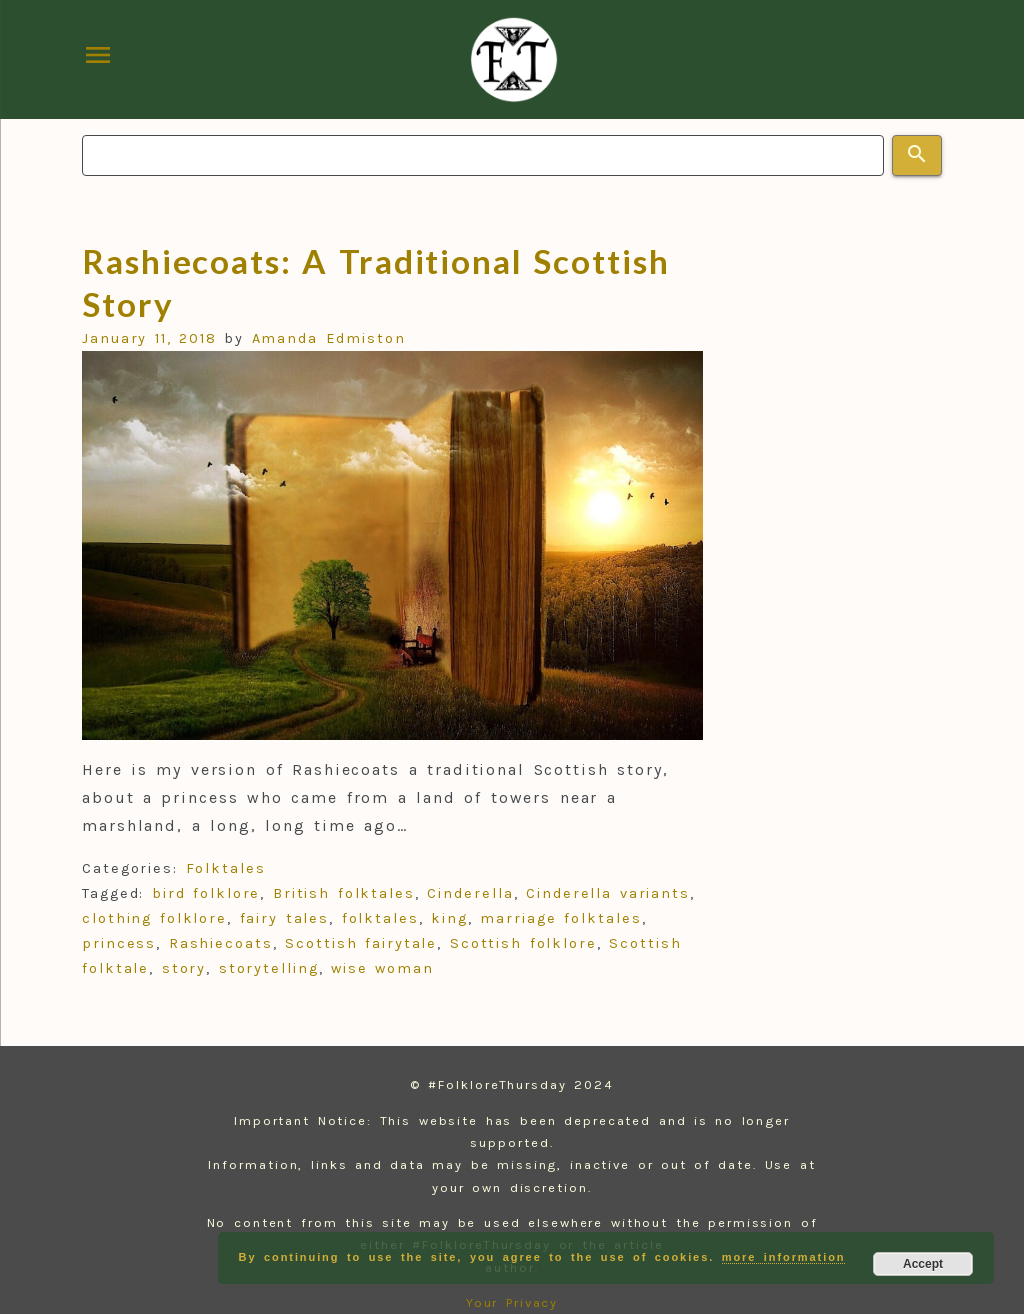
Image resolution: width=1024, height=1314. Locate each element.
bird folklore (206, 893)
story (184, 968)
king (449, 918)
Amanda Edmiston (329, 338)
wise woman (382, 968)
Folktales (226, 868)
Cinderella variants (608, 893)
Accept (923, 1264)
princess (119, 943)
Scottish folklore (523, 943)
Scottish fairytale (361, 943)
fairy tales (285, 918)
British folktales (344, 893)
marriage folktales (560, 918)
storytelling (269, 968)
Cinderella (470, 893)
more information (784, 1257)
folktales (380, 918)
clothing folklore (154, 918)
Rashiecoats (221, 943)
